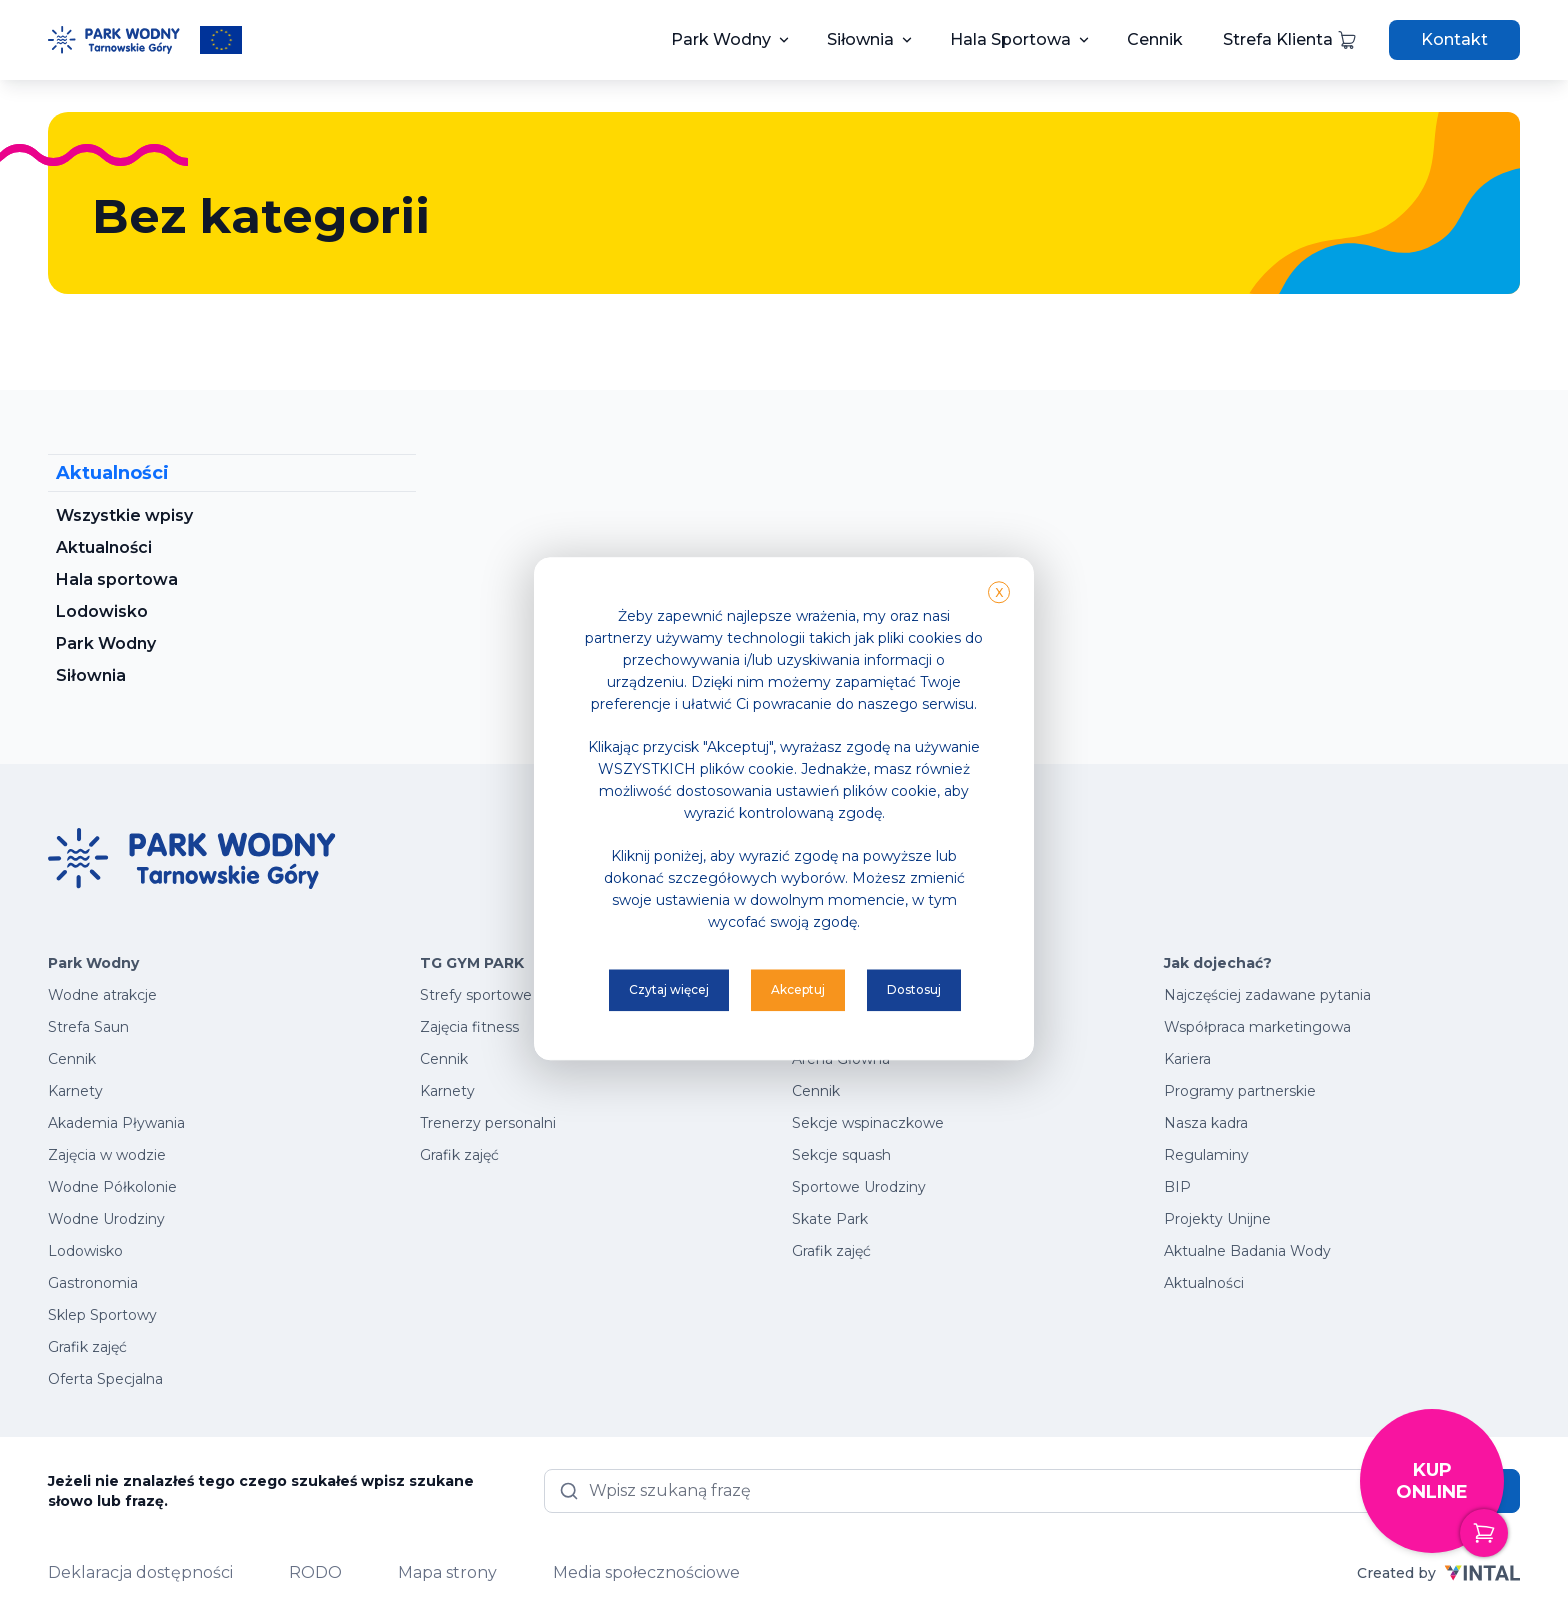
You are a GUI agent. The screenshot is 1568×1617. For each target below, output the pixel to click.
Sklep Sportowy (102, 1315)
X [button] (999, 592)
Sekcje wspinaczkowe (868, 1123)
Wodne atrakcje (102, 995)
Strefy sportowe (476, 995)
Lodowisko (102, 611)
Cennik (1155, 39)
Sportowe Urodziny (859, 1187)
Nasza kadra (1206, 1123)
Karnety (75, 1091)
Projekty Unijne (1217, 1219)
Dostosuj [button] (914, 989)
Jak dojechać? (1218, 963)
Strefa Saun (88, 1027)
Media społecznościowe (646, 1572)
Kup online (1450, 1506)
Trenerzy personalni (488, 1123)
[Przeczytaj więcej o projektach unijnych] (221, 40)
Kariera (1187, 1059)
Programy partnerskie (1240, 1091)
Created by (1438, 1573)
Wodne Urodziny (106, 1219)
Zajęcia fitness (469, 1027)
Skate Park (830, 1219)
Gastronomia (93, 1283)
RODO (315, 1572)
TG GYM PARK (472, 963)
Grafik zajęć (87, 1347)
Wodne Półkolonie (112, 1187)
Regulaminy (1206, 1155)
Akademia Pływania (116, 1123)
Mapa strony (447, 1572)
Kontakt (1454, 39)
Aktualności (104, 547)
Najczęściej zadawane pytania (1267, 995)
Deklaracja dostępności (140, 1572)
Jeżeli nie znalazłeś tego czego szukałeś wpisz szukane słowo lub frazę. (261, 1491)
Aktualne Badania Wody (1247, 1251)
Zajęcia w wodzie (107, 1155)
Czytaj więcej (669, 989)
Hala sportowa (117, 579)
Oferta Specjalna (105, 1379)
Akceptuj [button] (798, 989)
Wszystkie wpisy (124, 515)
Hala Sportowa (1010, 39)
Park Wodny (721, 39)
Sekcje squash (841, 1155)
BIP (1177, 1187)
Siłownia (860, 39)
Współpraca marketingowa (1257, 1027)
